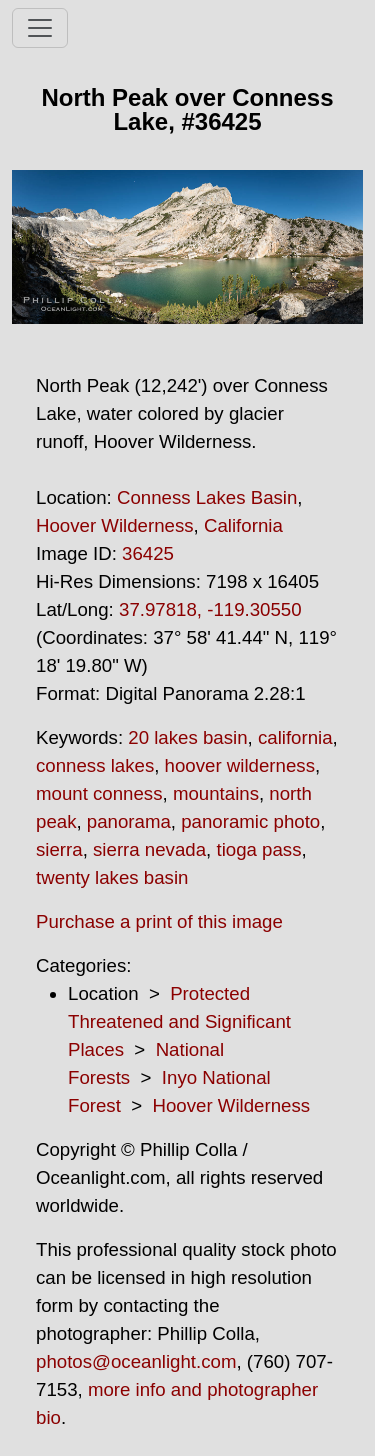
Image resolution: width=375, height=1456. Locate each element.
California (243, 525)
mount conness (99, 793)
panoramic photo (250, 821)
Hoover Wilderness (115, 525)
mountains (216, 793)
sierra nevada (149, 849)
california (295, 737)
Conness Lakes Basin (207, 497)
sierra (59, 849)
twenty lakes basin (112, 877)
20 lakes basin (187, 737)
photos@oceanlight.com (136, 1361)
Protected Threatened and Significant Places (179, 1021)
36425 (148, 553)
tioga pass (258, 849)
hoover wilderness (240, 765)
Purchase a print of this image (159, 921)
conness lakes (95, 765)
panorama (129, 821)
